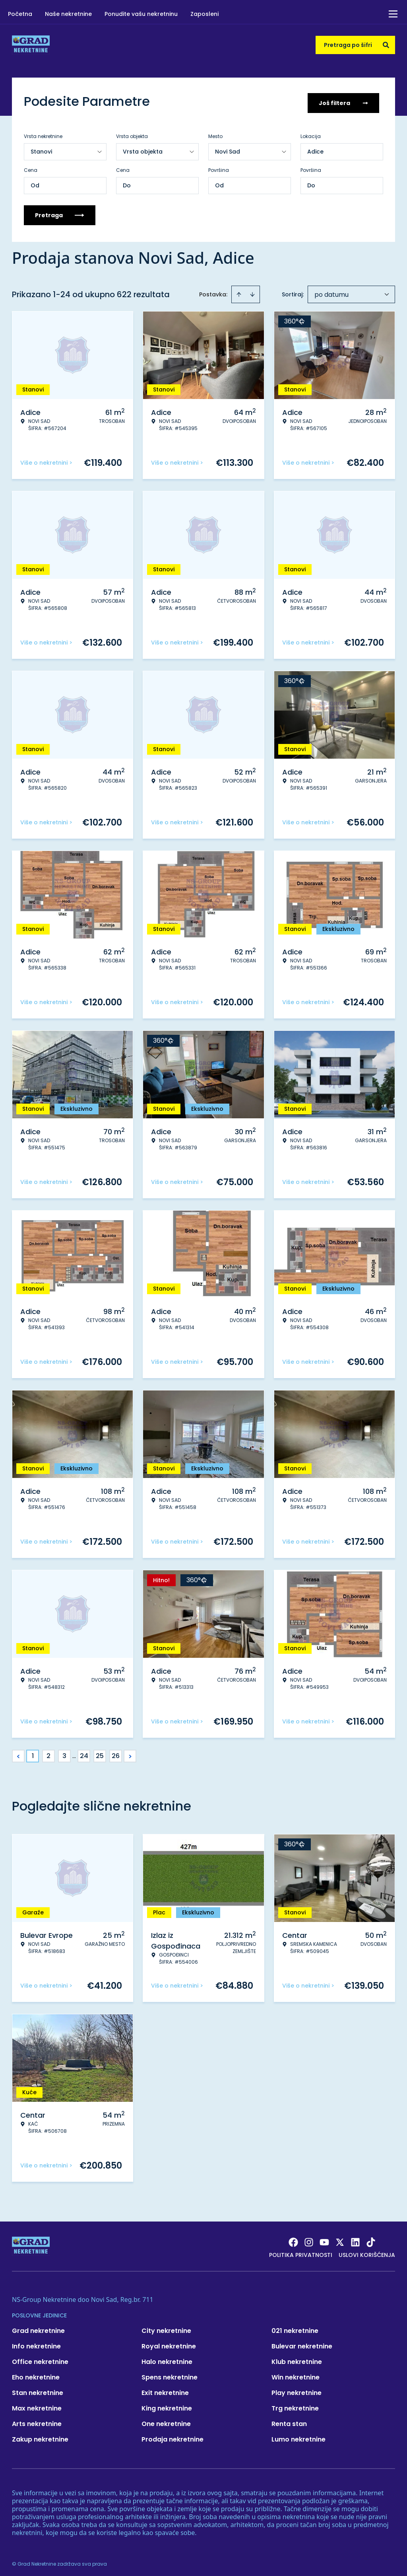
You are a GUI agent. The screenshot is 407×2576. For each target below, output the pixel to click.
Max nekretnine (37, 2404)
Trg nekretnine (295, 2404)
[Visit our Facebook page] (293, 2238)
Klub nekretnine (296, 2358)
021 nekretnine (294, 2327)
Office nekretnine (40, 2358)
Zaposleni (204, 14)
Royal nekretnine (168, 2342)
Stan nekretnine (37, 2389)
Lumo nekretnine (298, 2435)
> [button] (130, 1753)
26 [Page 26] (116, 1752)
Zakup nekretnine (40, 2435)
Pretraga (59, 212)
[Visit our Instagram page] (309, 2238)
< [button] (18, 1753)
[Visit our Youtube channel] (324, 2238)
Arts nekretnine (37, 2420)
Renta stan (289, 2420)
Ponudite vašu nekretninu (141, 14)
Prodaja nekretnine (172, 2435)
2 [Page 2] (48, 1752)
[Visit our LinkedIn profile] (355, 2238)
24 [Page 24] (84, 1752)
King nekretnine (166, 2404)
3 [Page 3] (64, 1752)
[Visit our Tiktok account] (371, 2238)
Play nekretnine (296, 2389)
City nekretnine (166, 2327)
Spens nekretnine (169, 2373)
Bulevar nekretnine (301, 2342)
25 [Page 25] (100, 1752)
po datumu (331, 291)
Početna (20, 14)
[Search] (386, 45)
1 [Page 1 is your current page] (33, 1752)
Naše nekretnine (68, 14)
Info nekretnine (36, 2342)
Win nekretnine (295, 2373)
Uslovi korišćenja (367, 2251)
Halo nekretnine (166, 2358)
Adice (315, 148)
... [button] (74, 1752)
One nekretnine (166, 2420)
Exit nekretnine (165, 2389)
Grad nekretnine (38, 2327)
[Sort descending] (252, 291)
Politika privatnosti (300, 2251)
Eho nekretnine (36, 2373)
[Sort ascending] (239, 291)
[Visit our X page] (340, 2238)
